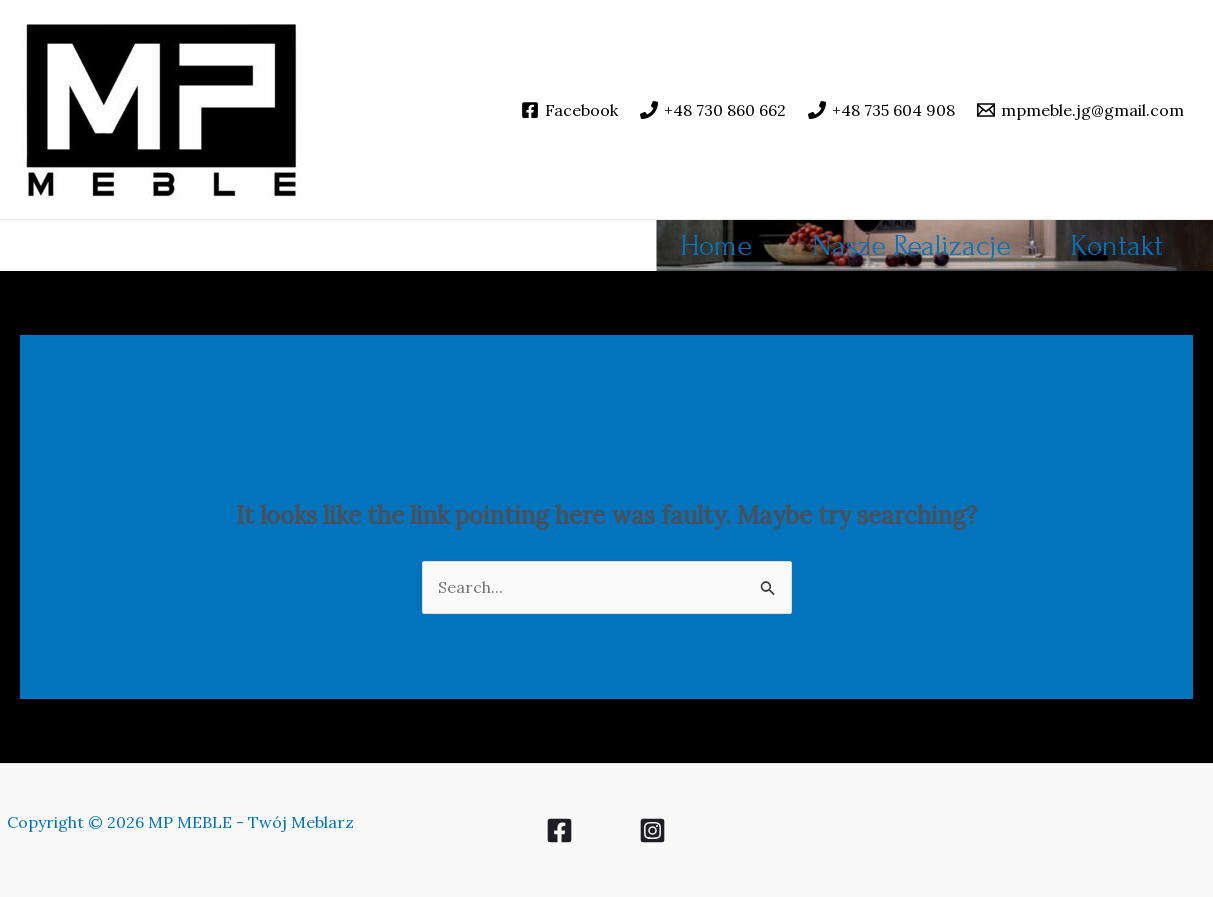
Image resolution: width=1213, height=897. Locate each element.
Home (716, 245)
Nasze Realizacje (911, 245)
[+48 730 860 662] (713, 110)
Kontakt (1117, 245)
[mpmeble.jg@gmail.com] (1080, 110)
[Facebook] (569, 110)
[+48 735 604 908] (881, 110)
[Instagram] (652, 830)
